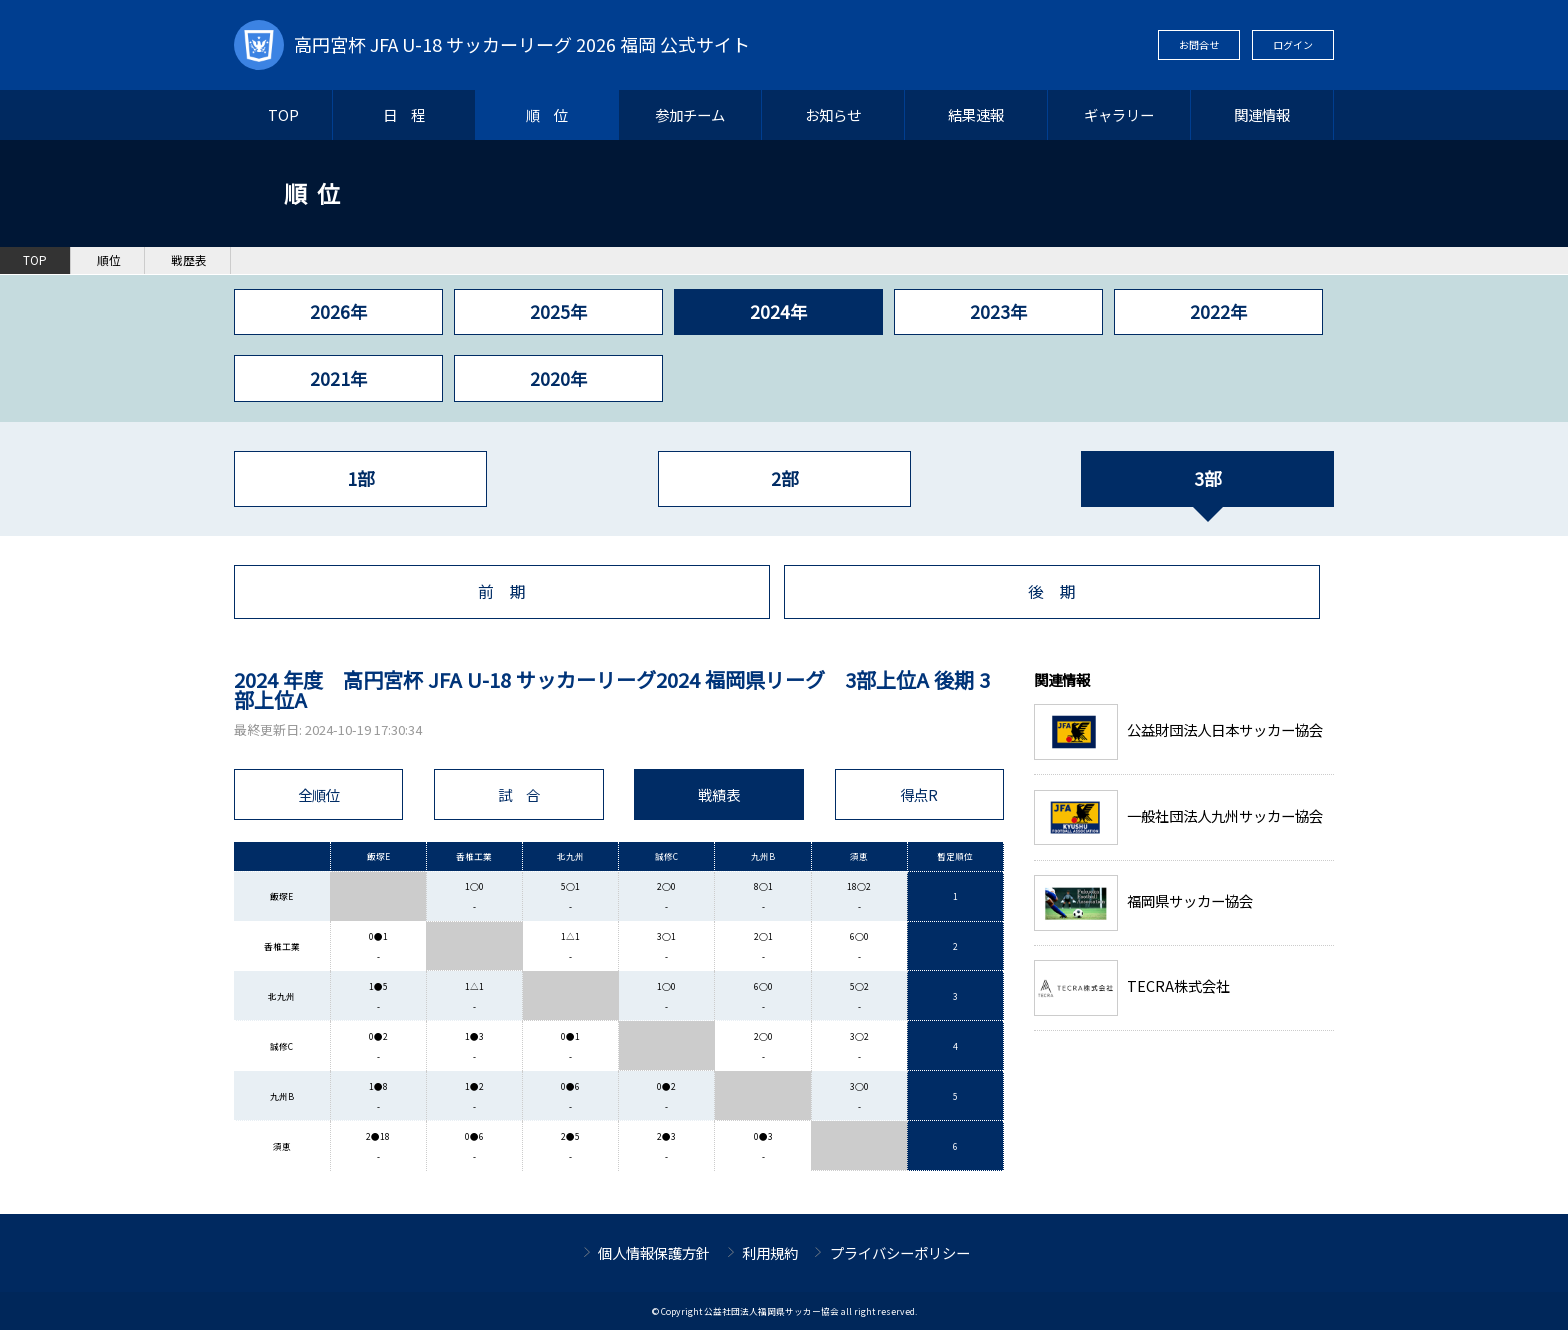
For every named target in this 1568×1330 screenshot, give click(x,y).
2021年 (338, 378)
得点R (919, 794)
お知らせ (833, 114)
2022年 (1218, 311)
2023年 (998, 311)
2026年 (338, 311)
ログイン (1293, 44)
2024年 (778, 311)
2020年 (558, 378)
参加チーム (690, 114)
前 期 (502, 591)
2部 (784, 478)
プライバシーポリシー (900, 1252)
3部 (1207, 478)
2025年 (558, 311)
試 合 (519, 794)
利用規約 (770, 1252)
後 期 (1052, 591)
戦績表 (719, 794)
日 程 (404, 114)
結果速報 (976, 114)
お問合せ (1199, 44)
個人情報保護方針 (654, 1252)
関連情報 (1262, 114)
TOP (283, 114)
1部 (360, 478)
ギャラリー (1119, 114)
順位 (109, 260)
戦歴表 (189, 260)
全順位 (319, 794)
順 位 (547, 114)
